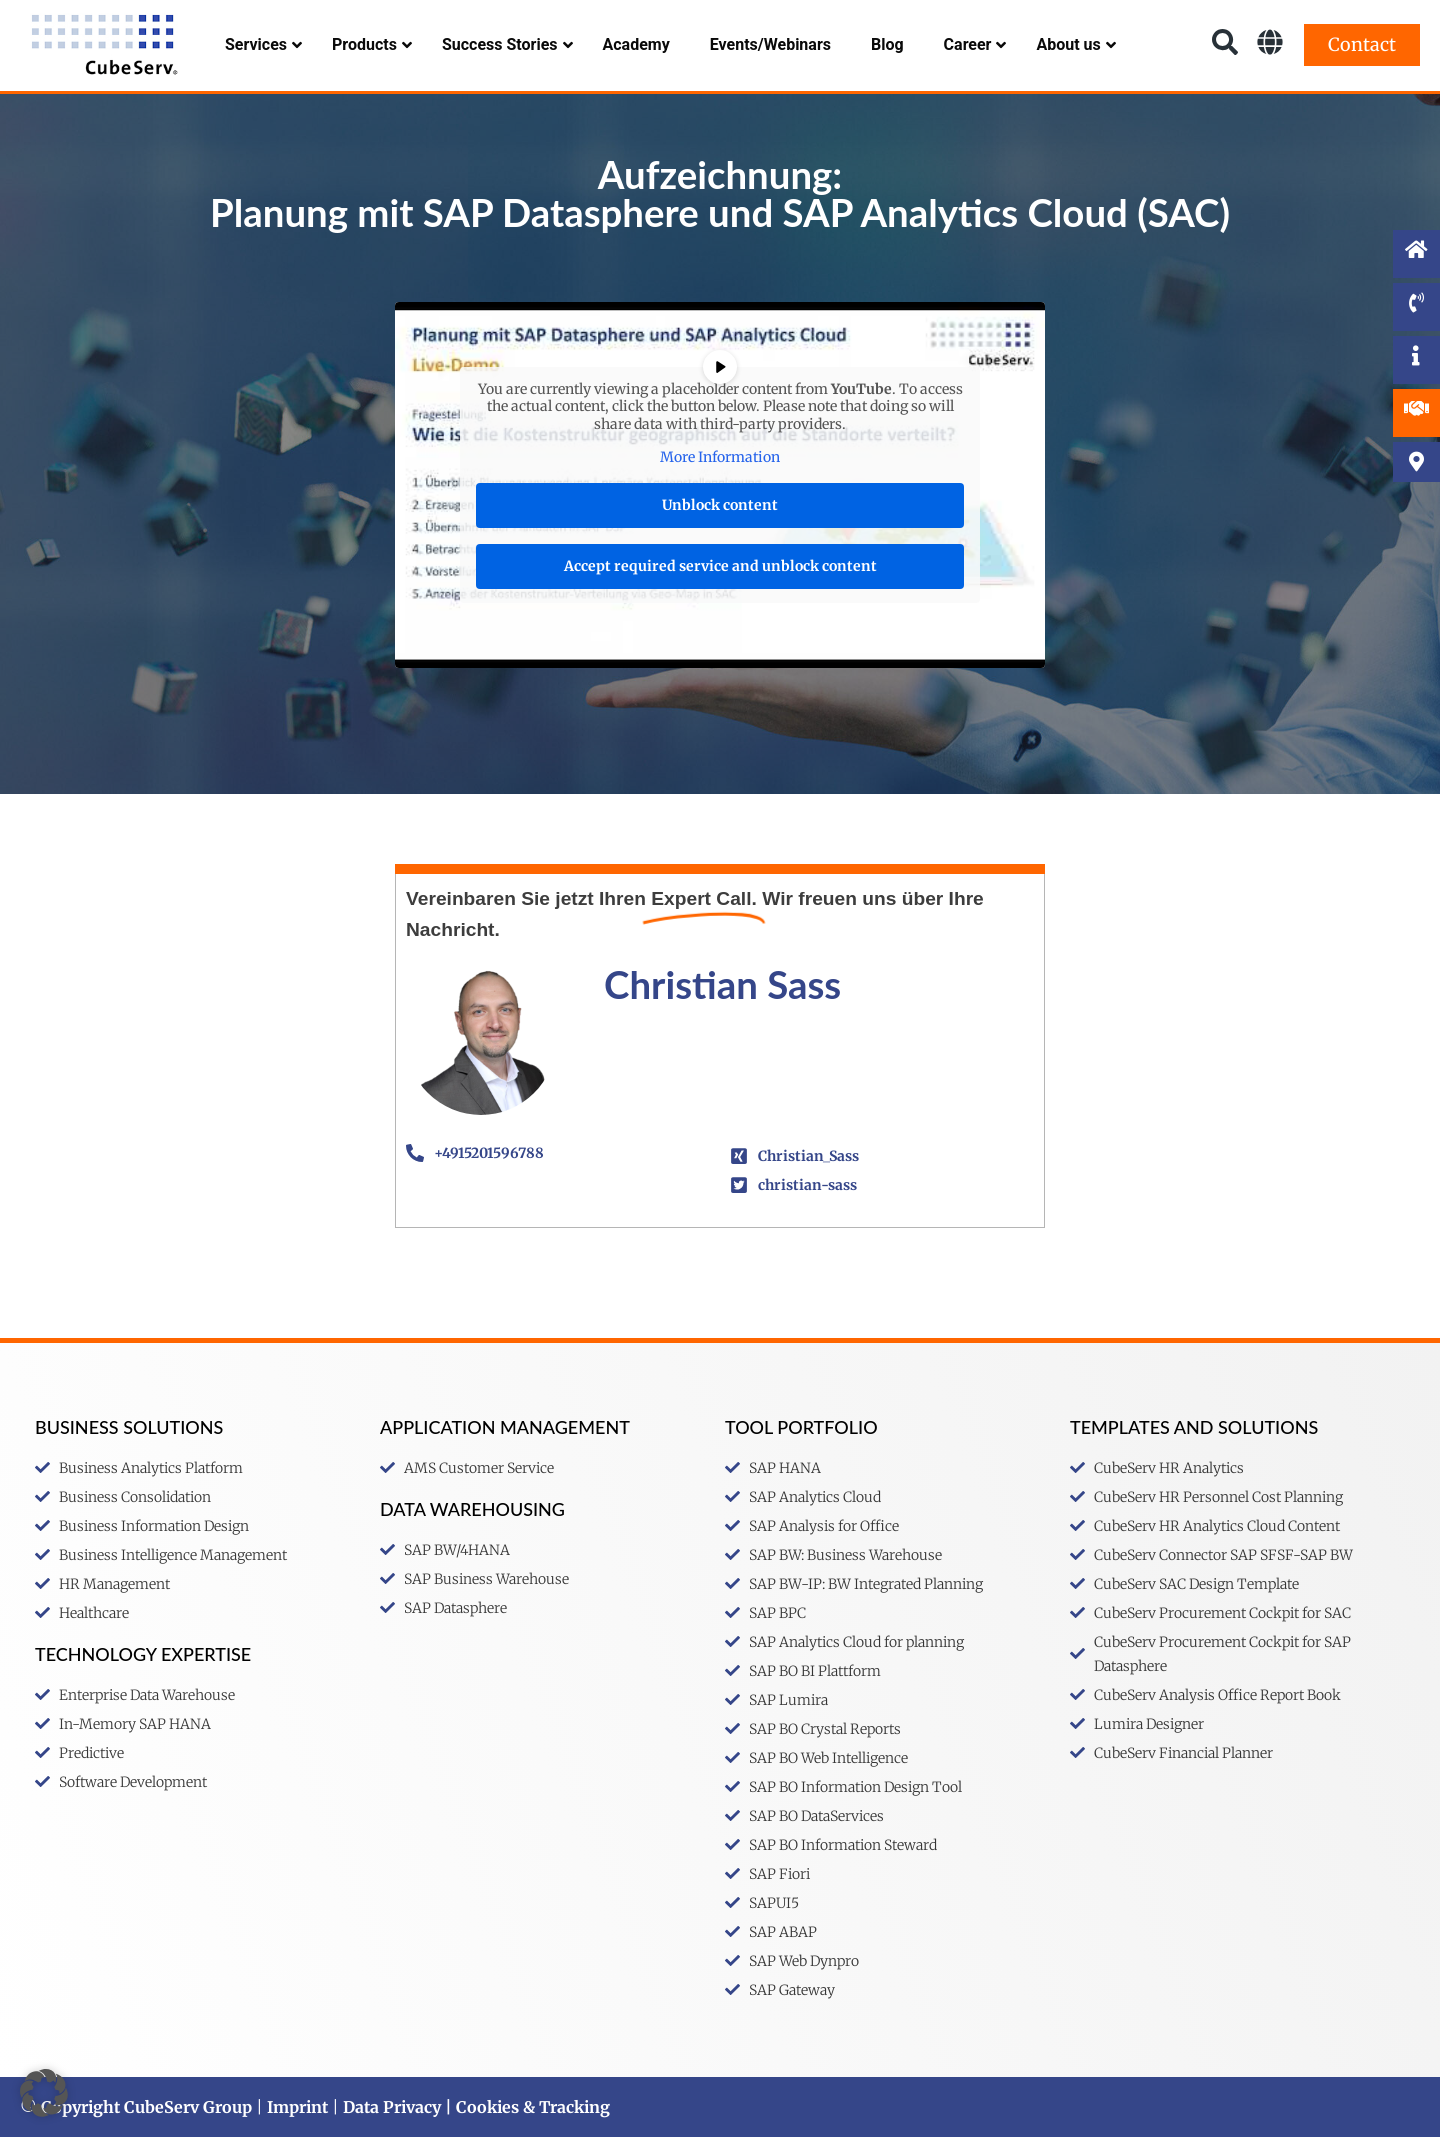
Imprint (297, 2107)
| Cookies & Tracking (525, 2107)
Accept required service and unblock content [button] (720, 566)
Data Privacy (392, 2107)
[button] (44, 2093)
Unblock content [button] (720, 505)
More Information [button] (720, 457)
